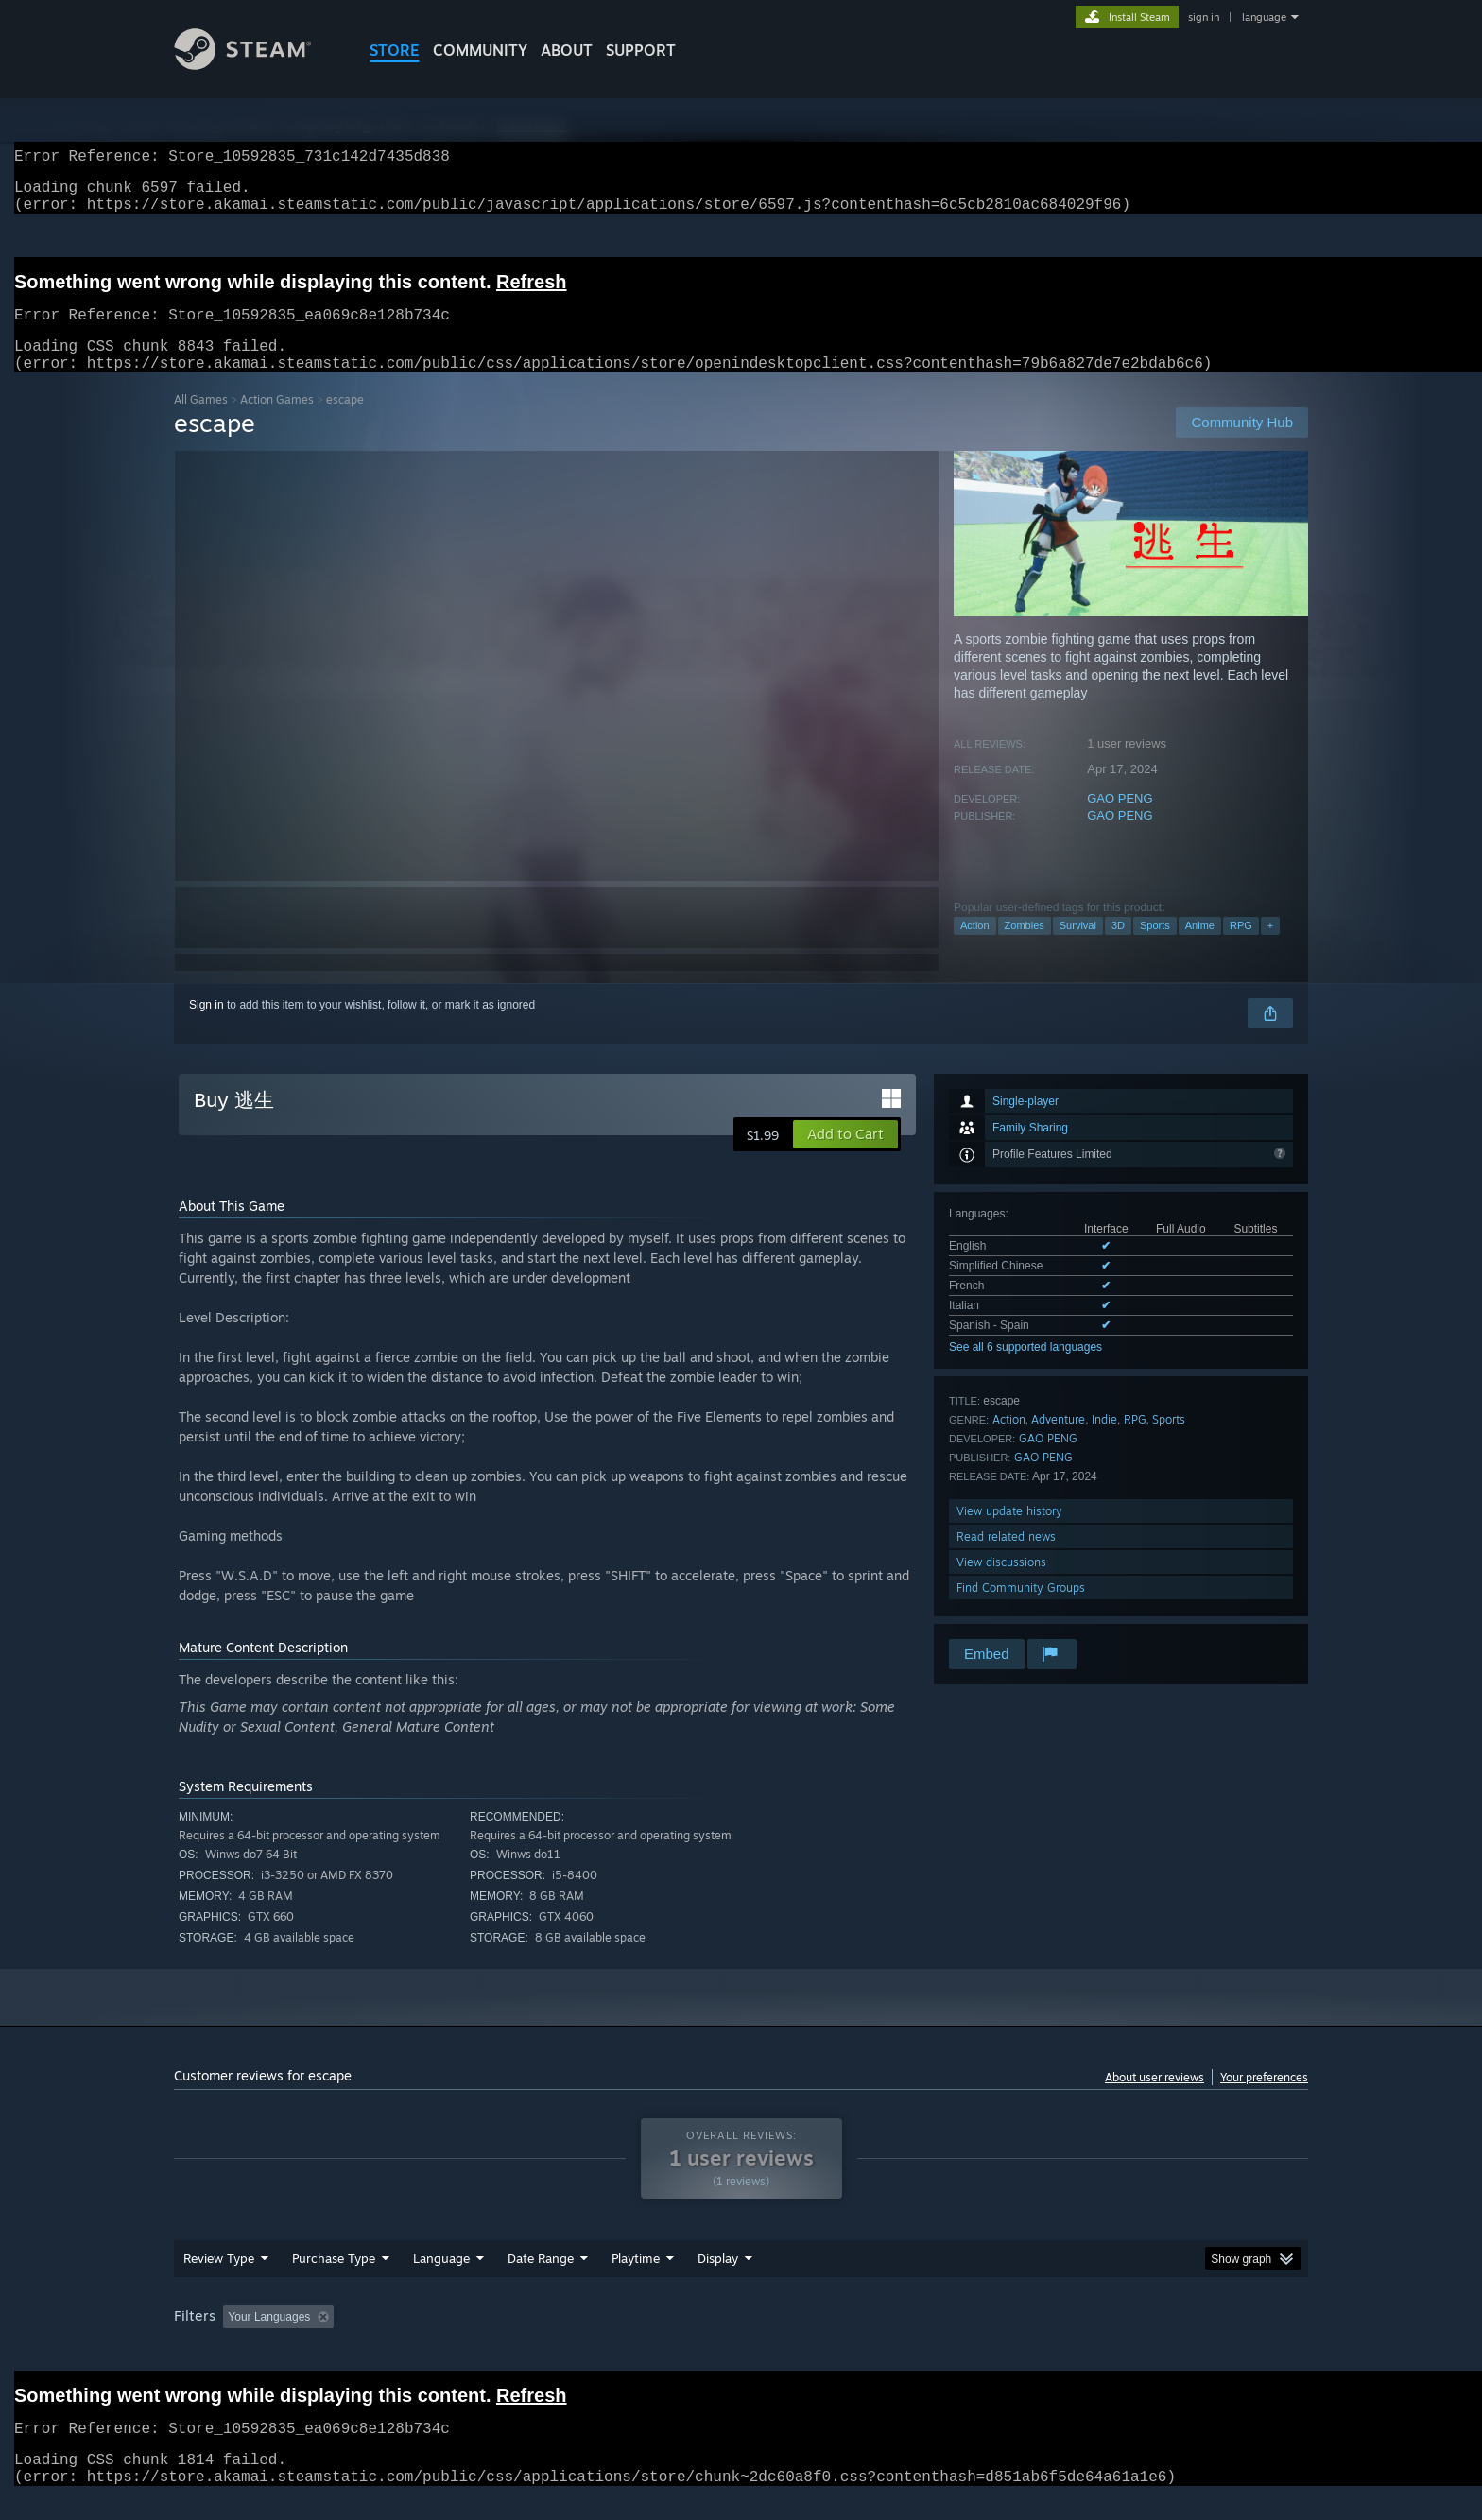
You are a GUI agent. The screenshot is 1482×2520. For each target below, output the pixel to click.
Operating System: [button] (900, 2339)
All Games (201, 422)
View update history (1009, 1534)
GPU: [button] (1061, 2339)
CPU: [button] (997, 2339)
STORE (395, 50)
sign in (1203, 17)
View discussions (1001, 1585)
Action (975, 948)
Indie (1104, 1442)
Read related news (1006, 1559)
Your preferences (1264, 2100)
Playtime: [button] (606, 2339)
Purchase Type (333, 2280)
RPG (1241, 948)
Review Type (218, 2280)
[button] (845, 1157)
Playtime (636, 2280)
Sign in (206, 1027)
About (567, 50)
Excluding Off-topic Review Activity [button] (460, 2339)
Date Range (541, 2280)
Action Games (277, 422)
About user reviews (1154, 2100)
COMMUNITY (480, 50)
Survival (1078, 948)
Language (441, 2280)
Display (718, 2280)
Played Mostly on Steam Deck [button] (742, 2339)
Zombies (1024, 948)
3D (1118, 948)
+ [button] (1270, 948)
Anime (1200, 948)
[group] (741, 2341)
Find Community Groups (1020, 1610)
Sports (1155, 948)
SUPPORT (641, 50)
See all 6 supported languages (1025, 1369)
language (1264, 17)
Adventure (1058, 1442)
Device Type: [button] (1143, 2339)
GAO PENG (1119, 821)
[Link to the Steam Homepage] (257, 65)
